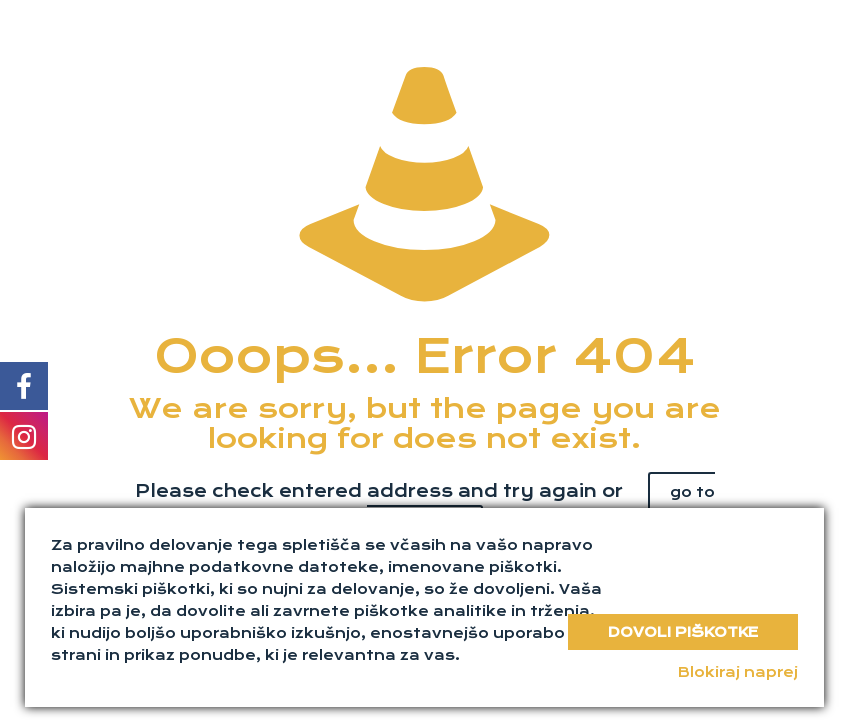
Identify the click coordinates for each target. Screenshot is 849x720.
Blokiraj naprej (738, 672)
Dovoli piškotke (683, 632)
